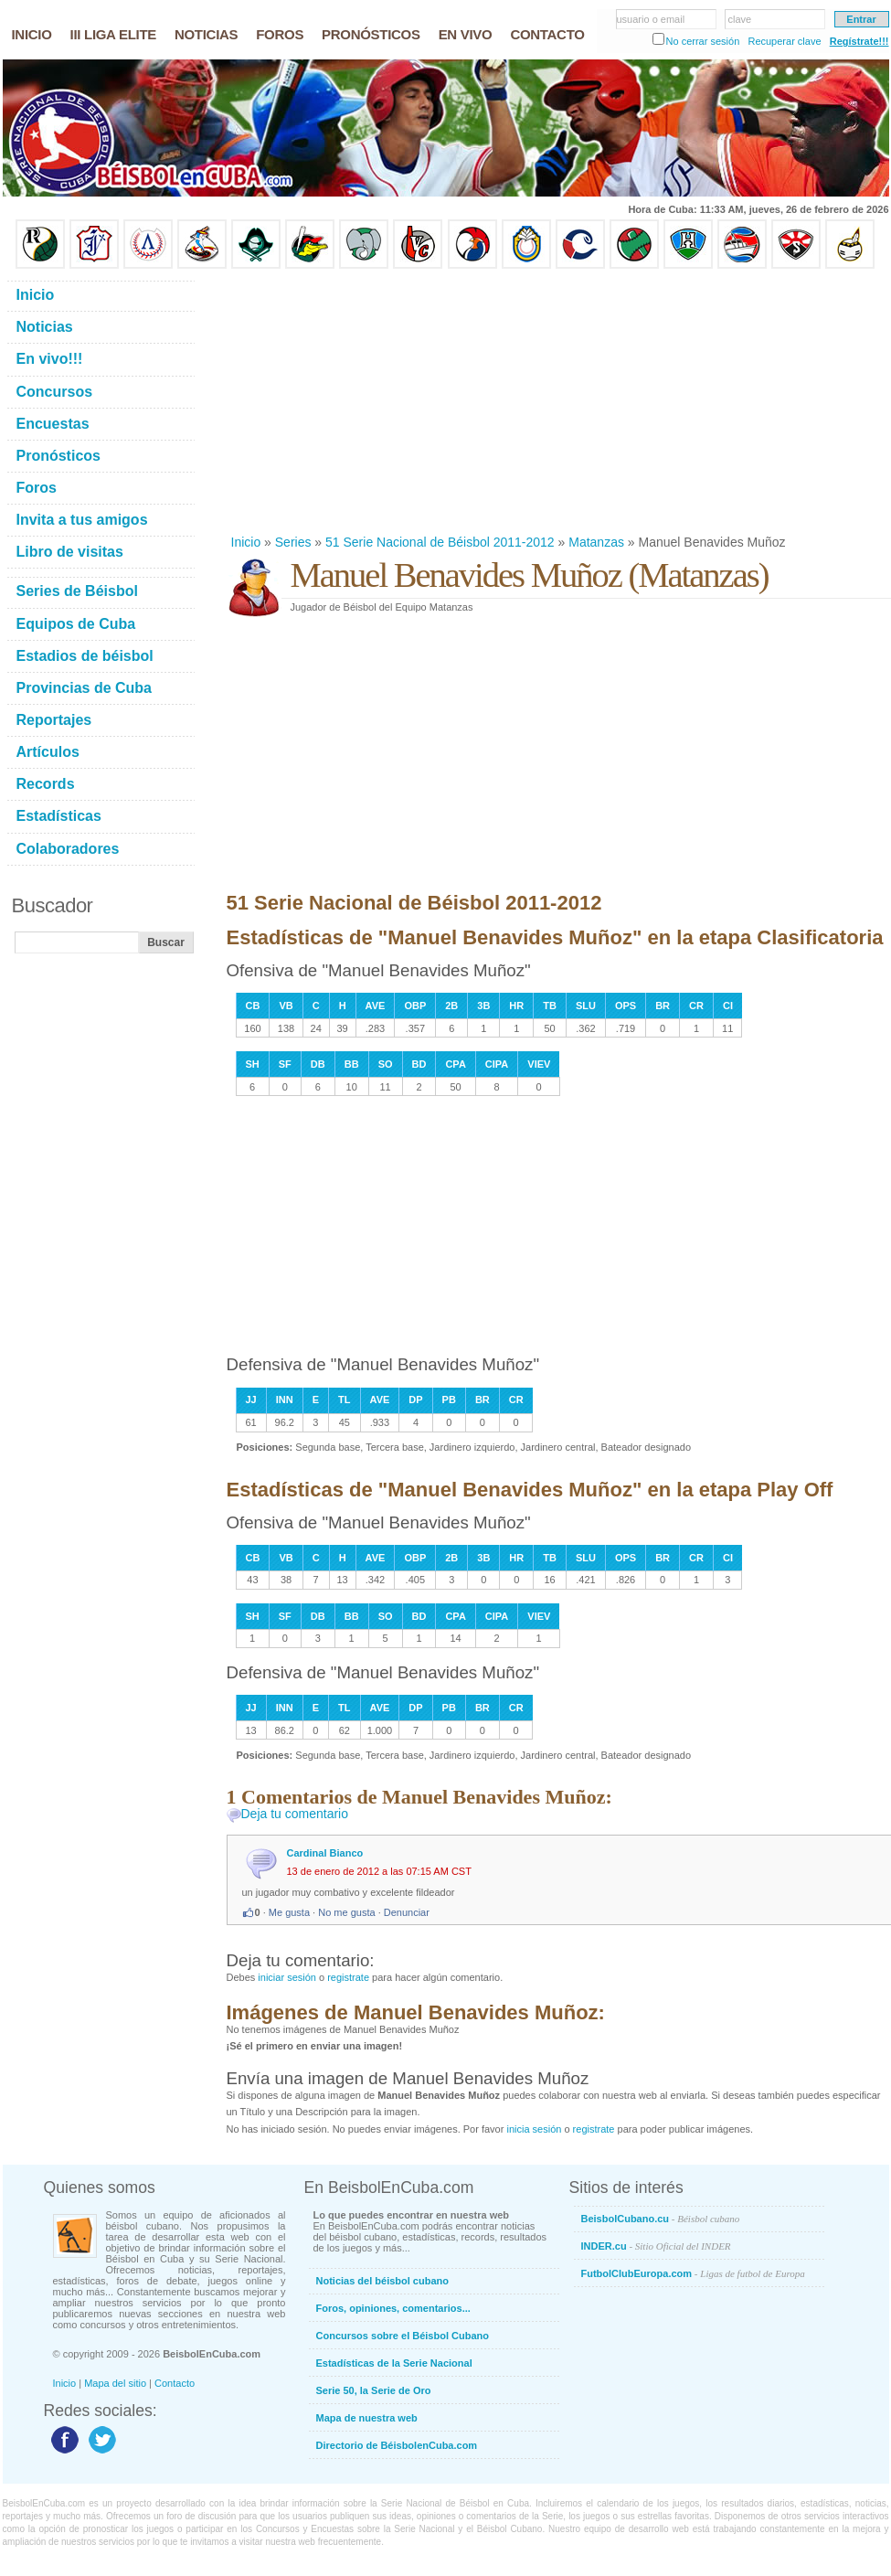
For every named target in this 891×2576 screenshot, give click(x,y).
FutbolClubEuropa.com (693, 2273)
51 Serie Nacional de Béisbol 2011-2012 (440, 542)
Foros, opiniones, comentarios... (393, 2308)
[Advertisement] (466, 401)
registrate (348, 1977)
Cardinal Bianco (325, 1852)
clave (740, 19)
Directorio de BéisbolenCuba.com (397, 2445)
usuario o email (651, 19)
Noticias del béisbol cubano (382, 2280)
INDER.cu (656, 2246)
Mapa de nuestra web (367, 2417)
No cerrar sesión (703, 41)
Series (293, 542)
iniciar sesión (287, 1977)
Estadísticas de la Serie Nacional (394, 2363)
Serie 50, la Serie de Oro (373, 2390)
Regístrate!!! (859, 41)
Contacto (174, 2383)
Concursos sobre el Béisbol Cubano (402, 2335)
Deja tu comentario (295, 1813)
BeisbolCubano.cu (660, 2218)
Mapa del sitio (115, 2383)
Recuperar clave (784, 41)
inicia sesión (533, 2129)
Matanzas (596, 542)
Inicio (246, 542)
